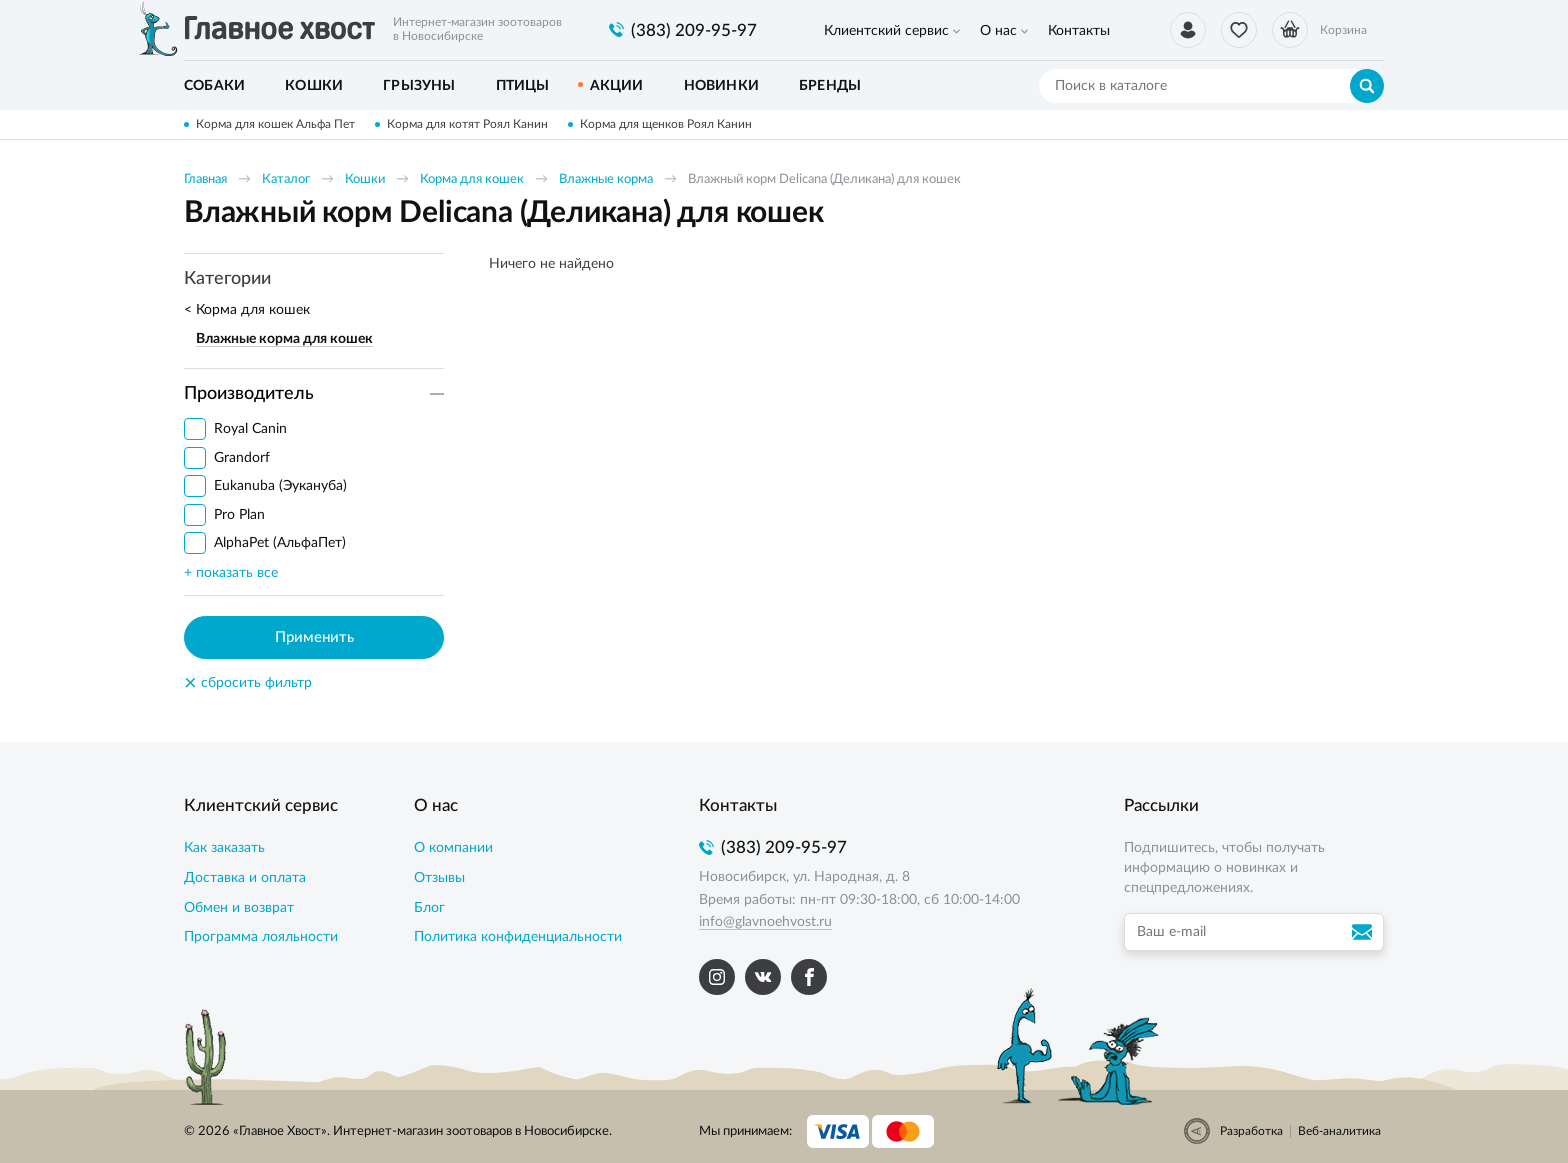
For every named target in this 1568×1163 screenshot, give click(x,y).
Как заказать (224, 848)
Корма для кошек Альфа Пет (275, 124)
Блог (429, 908)
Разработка (1251, 1131)
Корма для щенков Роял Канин (666, 124)
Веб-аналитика (1339, 1131)
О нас (998, 31)
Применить (314, 637)
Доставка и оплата (245, 878)
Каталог (286, 179)
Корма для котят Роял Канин (467, 124)
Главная (205, 179)
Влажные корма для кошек (284, 339)
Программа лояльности (261, 937)
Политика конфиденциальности (518, 937)
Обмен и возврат (239, 908)
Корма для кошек (472, 179)
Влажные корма (606, 179)
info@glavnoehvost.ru (765, 922)
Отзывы (439, 878)
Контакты (1079, 31)
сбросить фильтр (248, 683)
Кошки (365, 179)
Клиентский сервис (886, 31)
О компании (453, 848)
